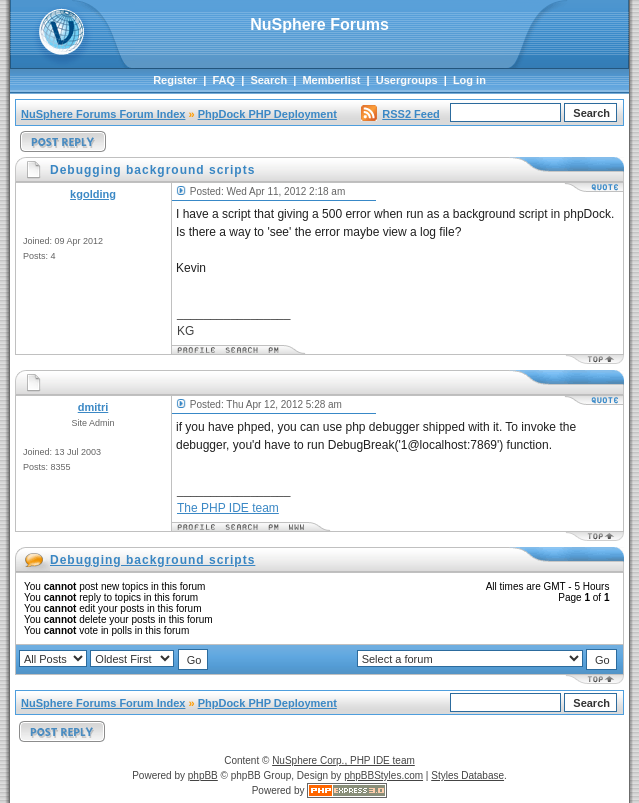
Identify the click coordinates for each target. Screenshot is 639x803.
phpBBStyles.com (383, 775)
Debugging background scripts (152, 560)
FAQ (223, 80)
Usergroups (407, 80)
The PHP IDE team (228, 508)
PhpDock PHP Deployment (267, 114)
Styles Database (467, 775)
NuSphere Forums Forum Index (103, 114)
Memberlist (331, 80)
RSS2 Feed (400, 114)
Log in (469, 80)
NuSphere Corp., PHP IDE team (343, 760)
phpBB (203, 775)
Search (268, 80)
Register (175, 80)
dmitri (93, 407)
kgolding (93, 194)
